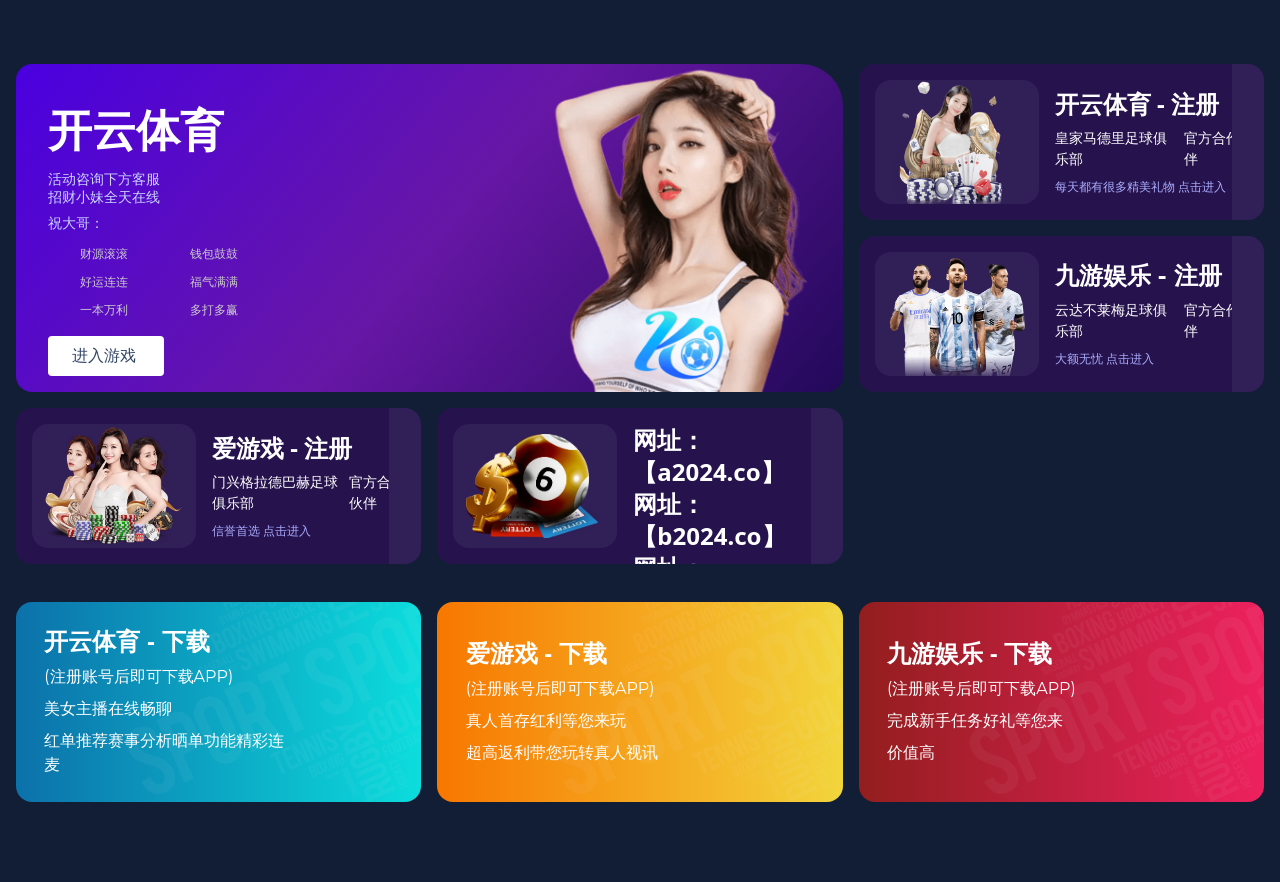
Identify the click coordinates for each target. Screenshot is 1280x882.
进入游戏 (106, 355)
